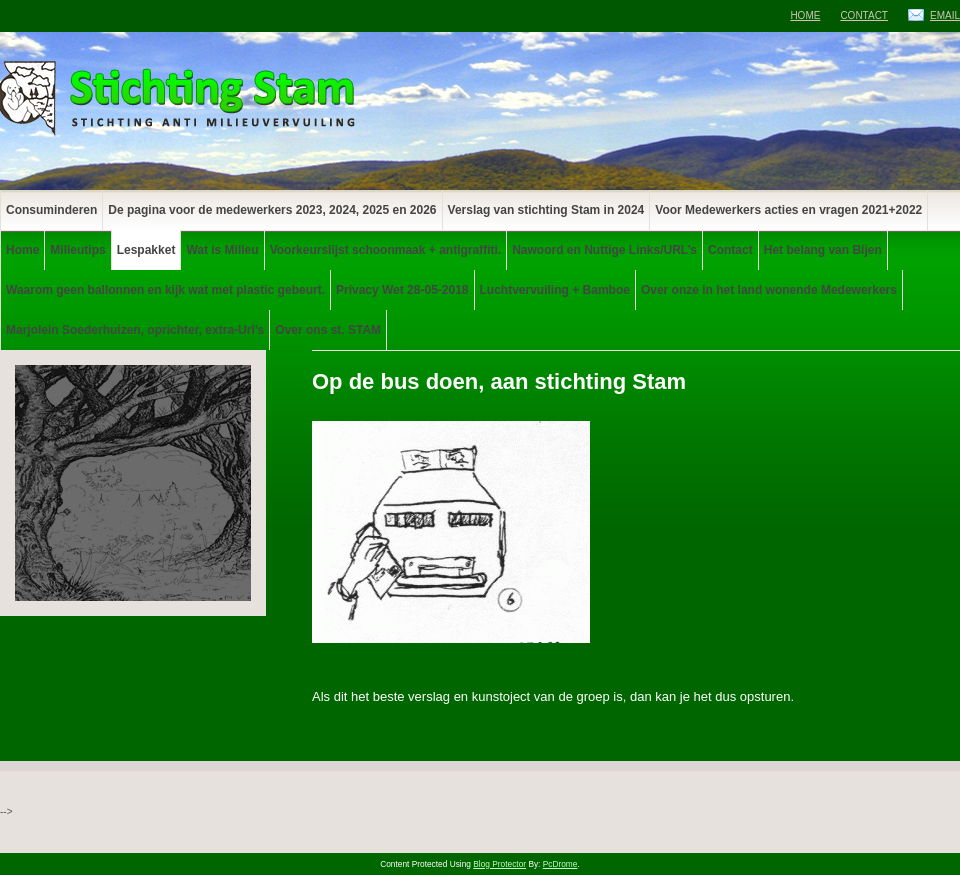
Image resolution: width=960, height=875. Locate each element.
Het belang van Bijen (823, 250)
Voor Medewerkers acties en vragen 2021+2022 (788, 210)
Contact (864, 15)
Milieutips (77, 250)
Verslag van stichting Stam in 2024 (546, 210)
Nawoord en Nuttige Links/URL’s (604, 250)
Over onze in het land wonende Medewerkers (769, 290)
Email (945, 15)
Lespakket (146, 250)
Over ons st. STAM (328, 330)
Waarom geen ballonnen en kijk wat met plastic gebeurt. (165, 290)
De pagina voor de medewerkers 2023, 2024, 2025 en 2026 (272, 210)
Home (805, 15)
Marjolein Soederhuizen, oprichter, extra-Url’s (135, 330)
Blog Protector (499, 864)
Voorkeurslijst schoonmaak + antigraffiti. (386, 250)
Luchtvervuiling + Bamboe (555, 290)
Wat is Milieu (222, 250)
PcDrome (560, 864)
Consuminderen (51, 210)
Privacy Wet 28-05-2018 (402, 290)
